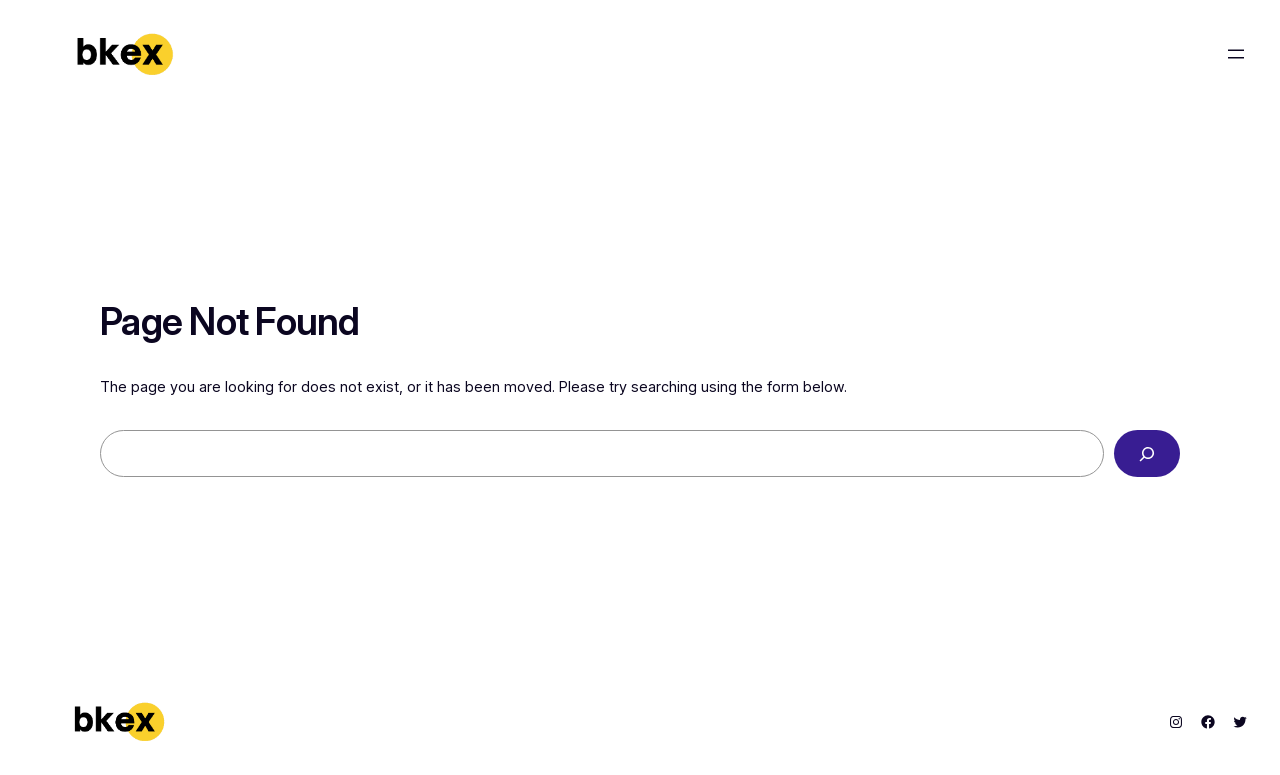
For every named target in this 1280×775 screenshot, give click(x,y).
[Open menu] (1236, 54)
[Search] (1147, 453)
